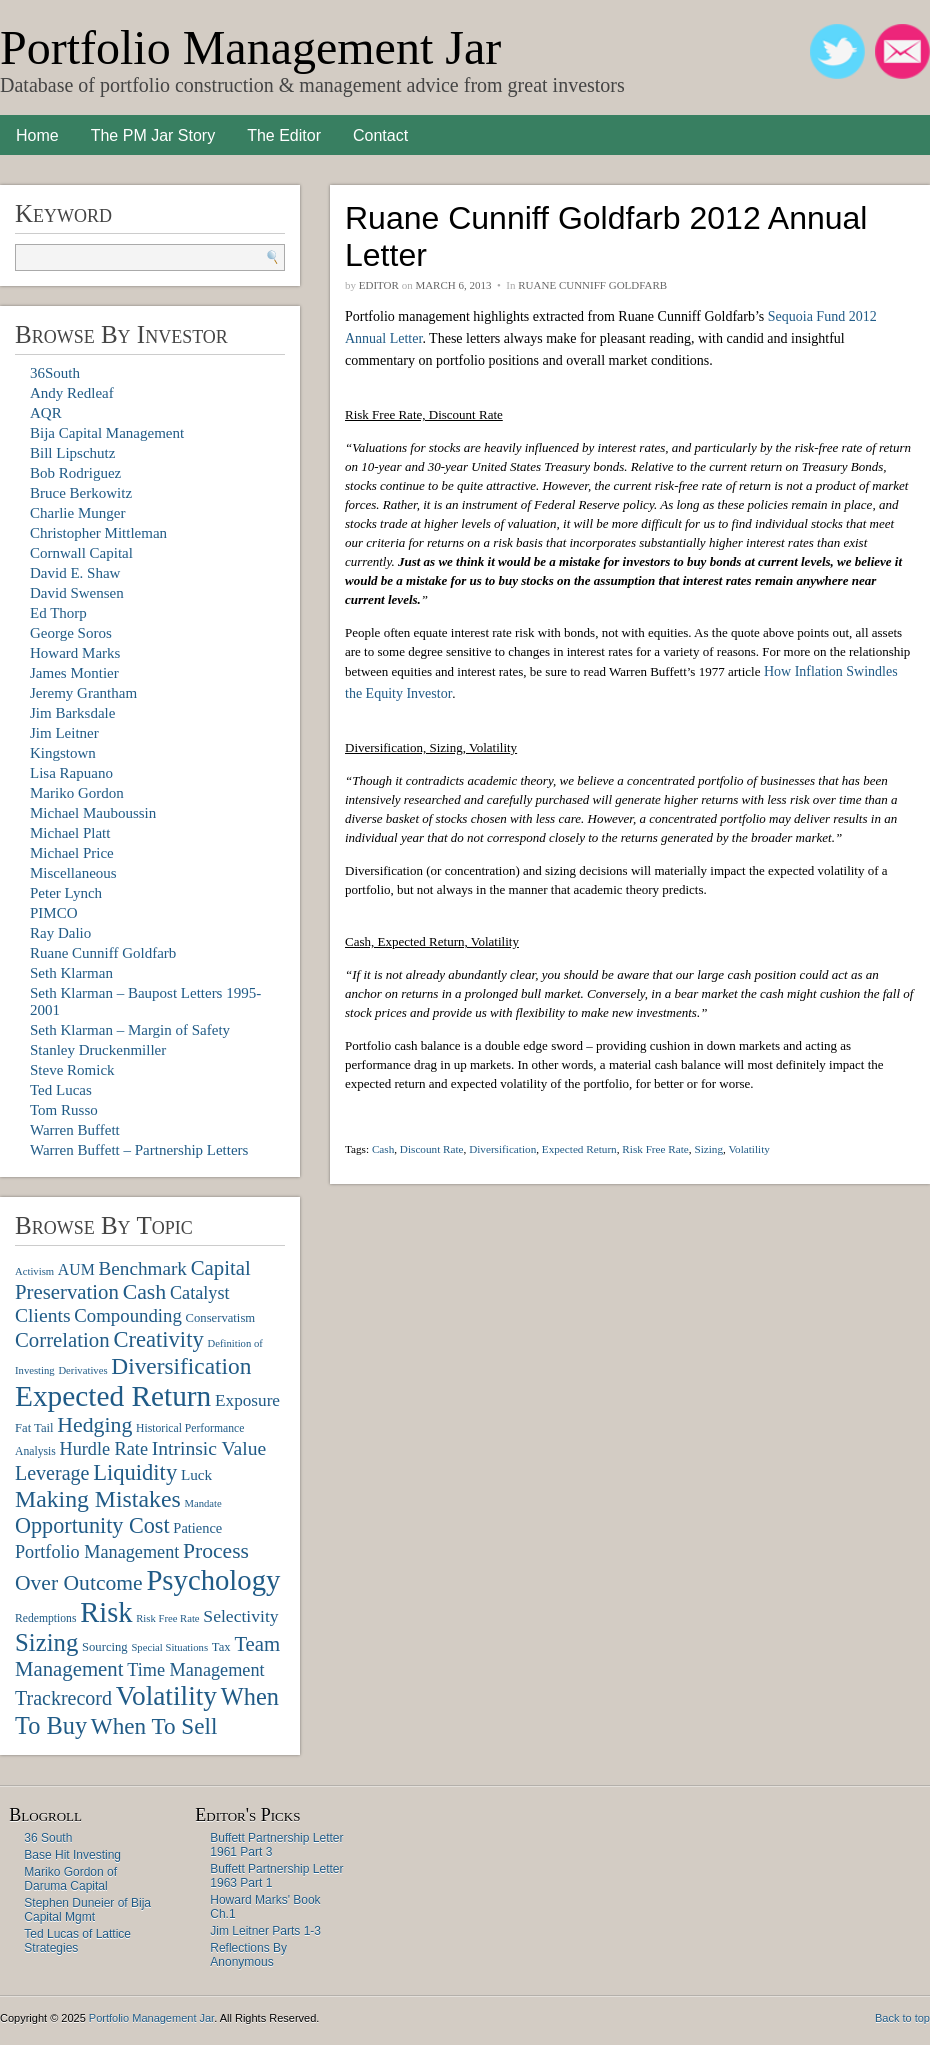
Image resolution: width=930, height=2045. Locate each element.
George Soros (71, 633)
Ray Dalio (60, 933)
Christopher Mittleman (98, 533)
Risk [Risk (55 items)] (106, 1612)
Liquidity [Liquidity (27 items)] (135, 1472)
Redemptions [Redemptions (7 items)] (45, 1618)
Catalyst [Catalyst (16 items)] (200, 1293)
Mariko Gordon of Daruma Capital (70, 1879)
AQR (46, 413)
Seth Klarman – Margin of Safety (130, 1030)
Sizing (708, 1149)
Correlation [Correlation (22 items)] (62, 1339)
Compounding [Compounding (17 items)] (128, 1315)
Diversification (502, 1149)
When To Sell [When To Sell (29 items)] (154, 1726)
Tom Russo (64, 1110)
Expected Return (579, 1149)
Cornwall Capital (81, 553)
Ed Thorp (58, 613)
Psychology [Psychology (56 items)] (213, 1580)
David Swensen (77, 593)
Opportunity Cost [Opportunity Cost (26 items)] (92, 1525)
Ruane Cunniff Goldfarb (103, 953)
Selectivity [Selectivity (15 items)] (240, 1616)
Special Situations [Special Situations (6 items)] (169, 1647)
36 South (48, 1838)
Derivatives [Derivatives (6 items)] (82, 1370)
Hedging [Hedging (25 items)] (94, 1425)
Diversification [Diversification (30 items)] (181, 1366)
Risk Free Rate (655, 1149)
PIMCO (54, 913)
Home (37, 135)
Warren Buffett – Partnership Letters (139, 1150)
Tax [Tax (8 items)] (221, 1647)
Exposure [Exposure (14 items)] (247, 1400)
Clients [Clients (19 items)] (43, 1315)
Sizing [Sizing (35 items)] (46, 1642)
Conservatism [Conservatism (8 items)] (221, 1318)
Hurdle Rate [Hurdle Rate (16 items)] (104, 1449)
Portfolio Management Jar (250, 47)
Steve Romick (72, 1070)
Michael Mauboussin (93, 813)
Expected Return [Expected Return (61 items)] (113, 1396)
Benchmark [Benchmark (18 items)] (142, 1268)
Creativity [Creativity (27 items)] (158, 1339)
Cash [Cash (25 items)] (145, 1292)
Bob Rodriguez (75, 473)
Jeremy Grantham (83, 693)
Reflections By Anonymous (248, 1955)
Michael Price (72, 853)
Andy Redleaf (72, 393)
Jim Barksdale (72, 713)
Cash (383, 1149)
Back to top (902, 2018)
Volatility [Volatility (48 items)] (166, 1696)
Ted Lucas (61, 1090)
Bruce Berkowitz (81, 493)
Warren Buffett (75, 1130)
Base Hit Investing (72, 1855)
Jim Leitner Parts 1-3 (265, 1931)
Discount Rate (432, 1149)
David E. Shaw (75, 573)
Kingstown (63, 753)
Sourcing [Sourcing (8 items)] (105, 1647)
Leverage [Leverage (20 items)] (52, 1473)
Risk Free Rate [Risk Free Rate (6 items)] (167, 1618)
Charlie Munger (77, 513)
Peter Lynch (66, 893)
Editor (379, 285)
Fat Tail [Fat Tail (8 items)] (34, 1428)
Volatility (748, 1149)
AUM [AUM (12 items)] (76, 1269)
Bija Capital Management (107, 433)
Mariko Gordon (77, 793)
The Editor (284, 135)
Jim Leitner (64, 733)
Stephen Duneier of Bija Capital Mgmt (87, 1910)
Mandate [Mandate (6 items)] (202, 1503)
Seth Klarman (71, 973)
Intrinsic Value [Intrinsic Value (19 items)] (209, 1448)
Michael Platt (70, 833)
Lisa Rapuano (71, 773)
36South (55, 373)
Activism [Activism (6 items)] (34, 1271)
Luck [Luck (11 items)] (196, 1474)
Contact (380, 135)
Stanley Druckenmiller (98, 1050)
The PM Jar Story (153, 135)
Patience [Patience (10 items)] (197, 1528)
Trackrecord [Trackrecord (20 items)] (63, 1698)
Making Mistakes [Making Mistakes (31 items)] (98, 1499)
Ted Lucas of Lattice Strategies (77, 1941)
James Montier (74, 673)
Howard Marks (75, 653)
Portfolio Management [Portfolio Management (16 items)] (97, 1552)
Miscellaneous (73, 873)
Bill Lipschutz (72, 453)
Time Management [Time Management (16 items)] (195, 1670)
